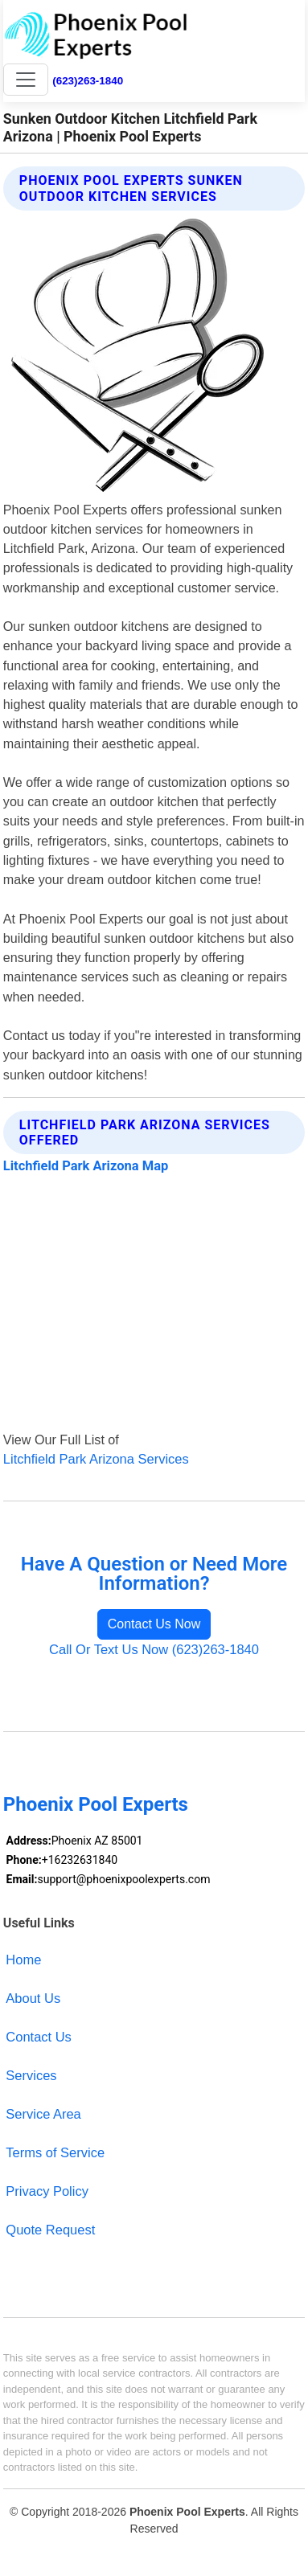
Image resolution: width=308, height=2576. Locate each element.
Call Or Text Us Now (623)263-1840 (154, 1649)
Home (23, 1959)
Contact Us (39, 2036)
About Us (33, 1998)
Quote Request (50, 2229)
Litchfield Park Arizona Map (85, 1165)
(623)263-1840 (87, 81)
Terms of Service (55, 2152)
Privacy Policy (47, 2191)
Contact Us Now (154, 1624)
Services (31, 2075)
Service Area (43, 2114)
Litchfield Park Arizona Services (96, 1459)
